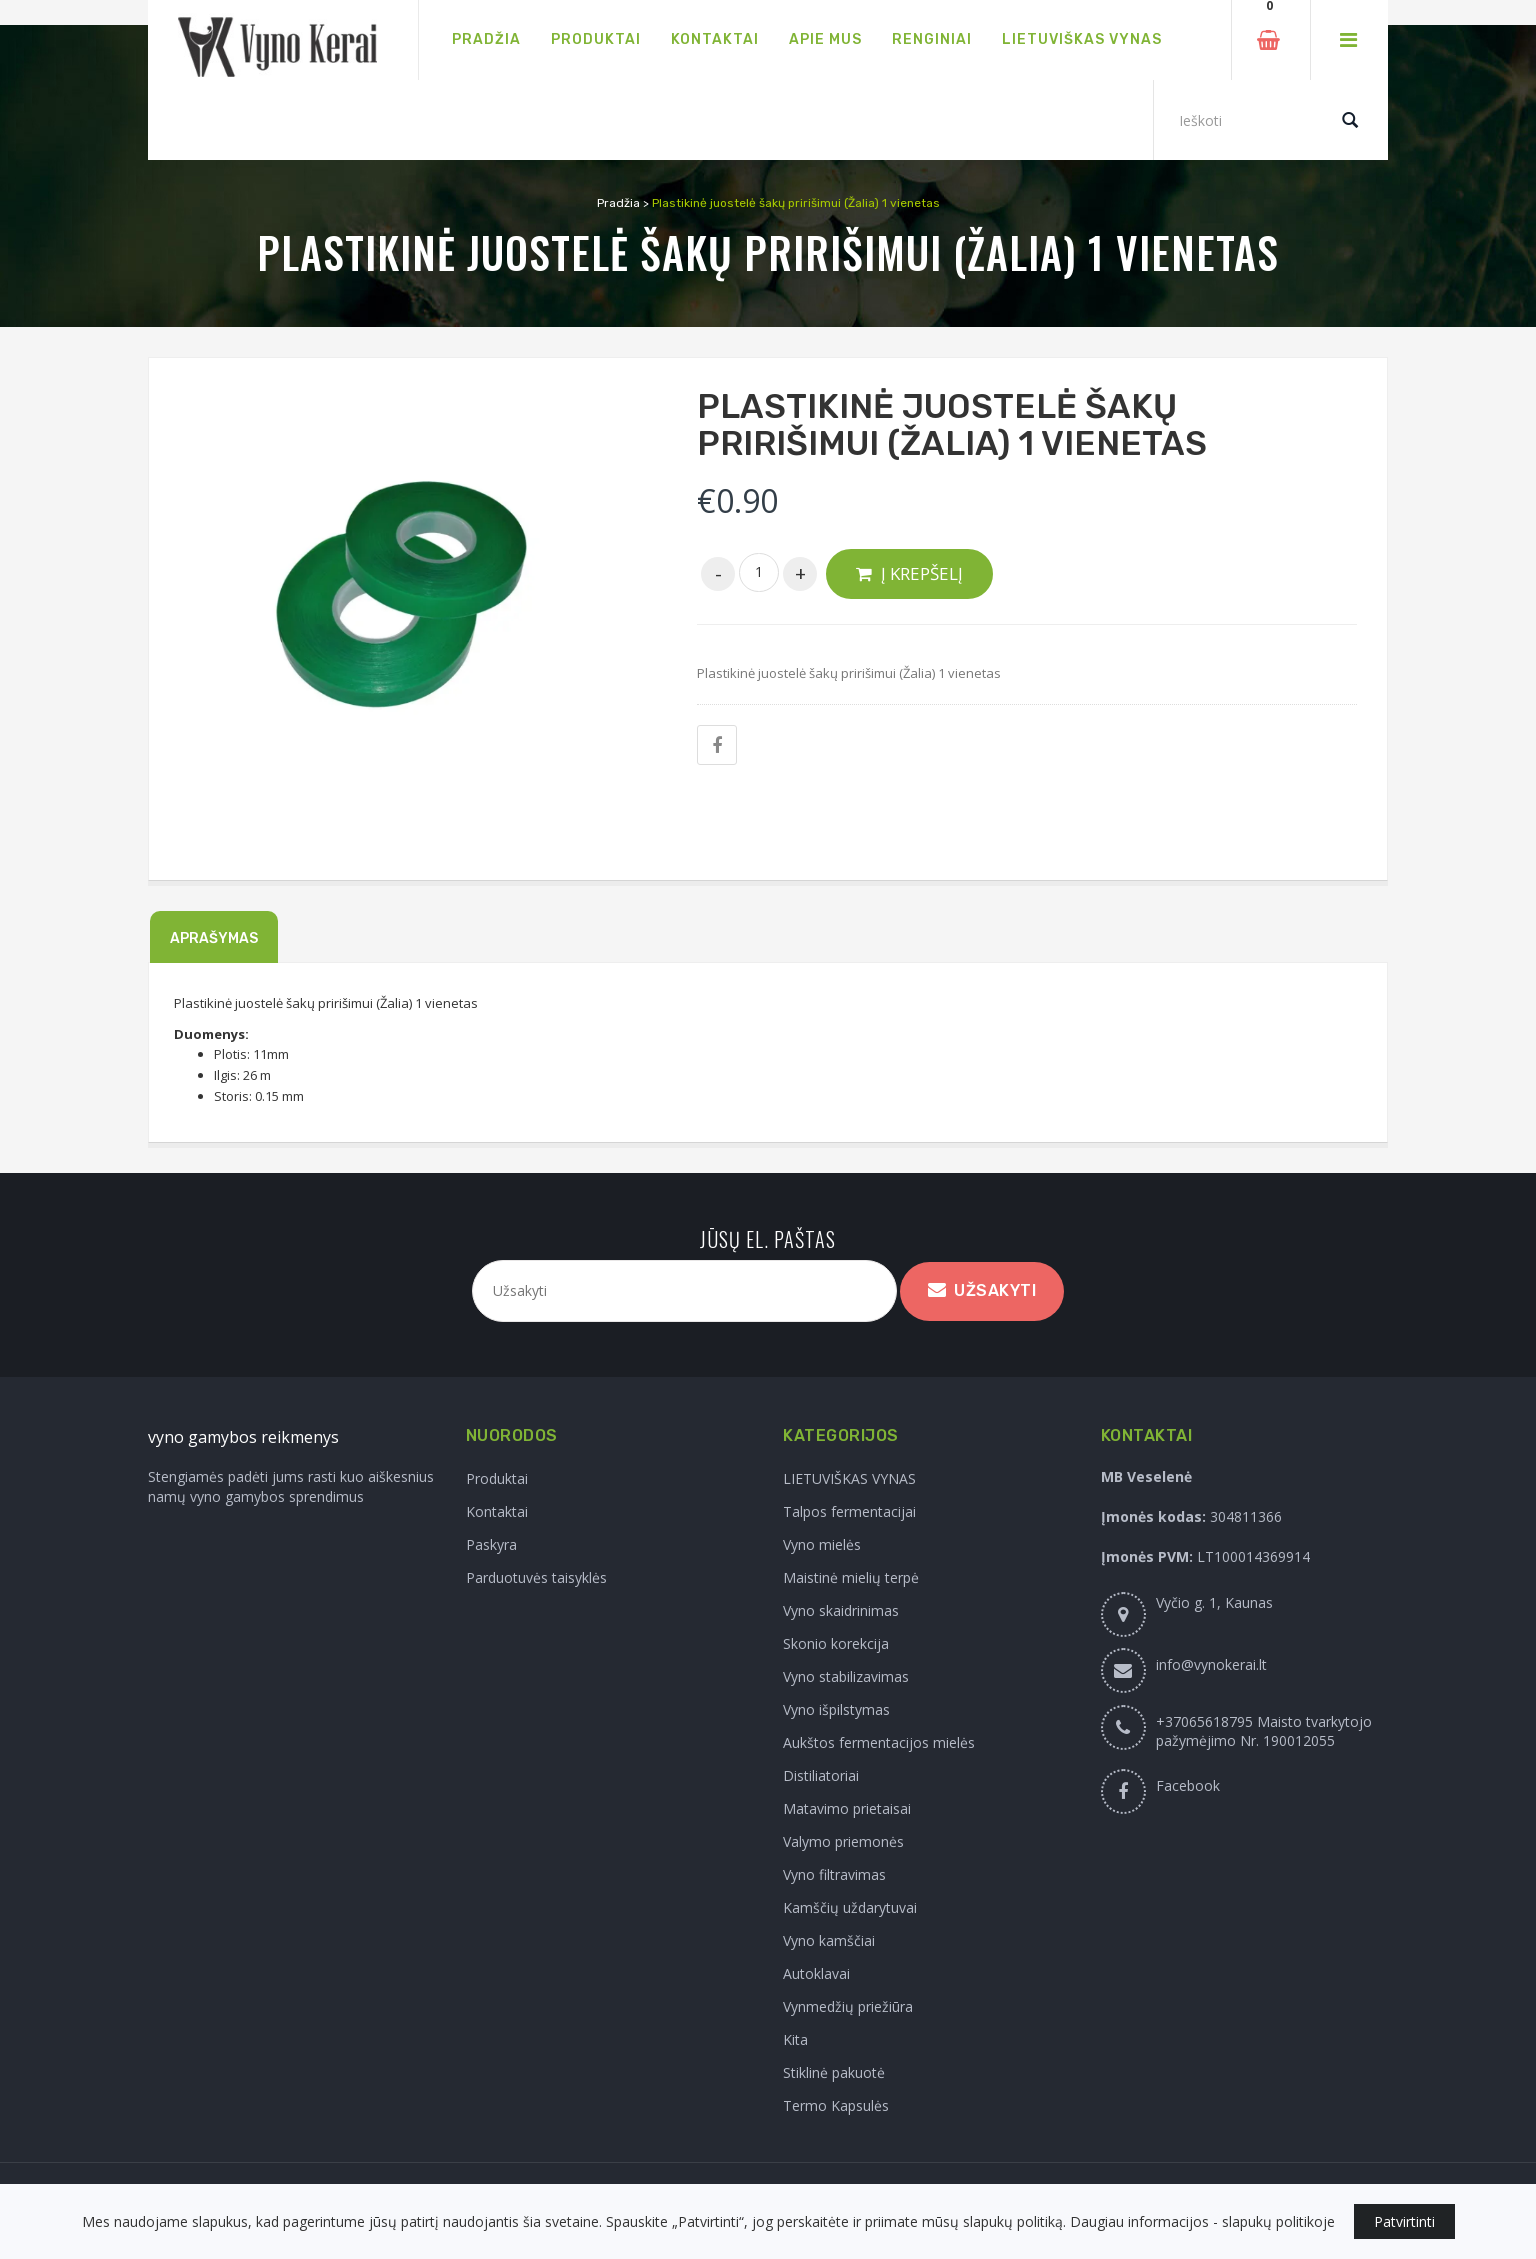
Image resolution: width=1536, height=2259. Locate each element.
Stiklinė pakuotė (834, 2072)
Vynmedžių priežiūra (848, 2006)
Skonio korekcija (836, 1643)
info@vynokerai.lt (1211, 1664)
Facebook (1188, 1785)
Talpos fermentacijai (849, 1511)
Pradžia (618, 203)
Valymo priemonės (843, 1841)
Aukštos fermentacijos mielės (879, 1742)
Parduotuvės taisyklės (536, 1577)
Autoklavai (816, 1973)
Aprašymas (214, 938)
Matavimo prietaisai (847, 1808)
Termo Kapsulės (836, 2105)
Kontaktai (497, 1511)
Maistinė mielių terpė (851, 1577)
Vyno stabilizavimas (846, 1676)
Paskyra (491, 1544)
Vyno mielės (822, 1544)
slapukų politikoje (1278, 2221)
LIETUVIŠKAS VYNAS (849, 1478)
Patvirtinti (1404, 2221)
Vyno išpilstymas (836, 1709)
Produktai (497, 1478)
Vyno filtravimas (834, 1874)
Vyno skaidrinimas (841, 1610)
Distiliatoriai (821, 1775)
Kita (795, 2039)
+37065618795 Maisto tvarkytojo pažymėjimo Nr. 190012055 (1264, 1731)
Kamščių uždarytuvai (850, 1907)
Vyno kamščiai (829, 1940)
